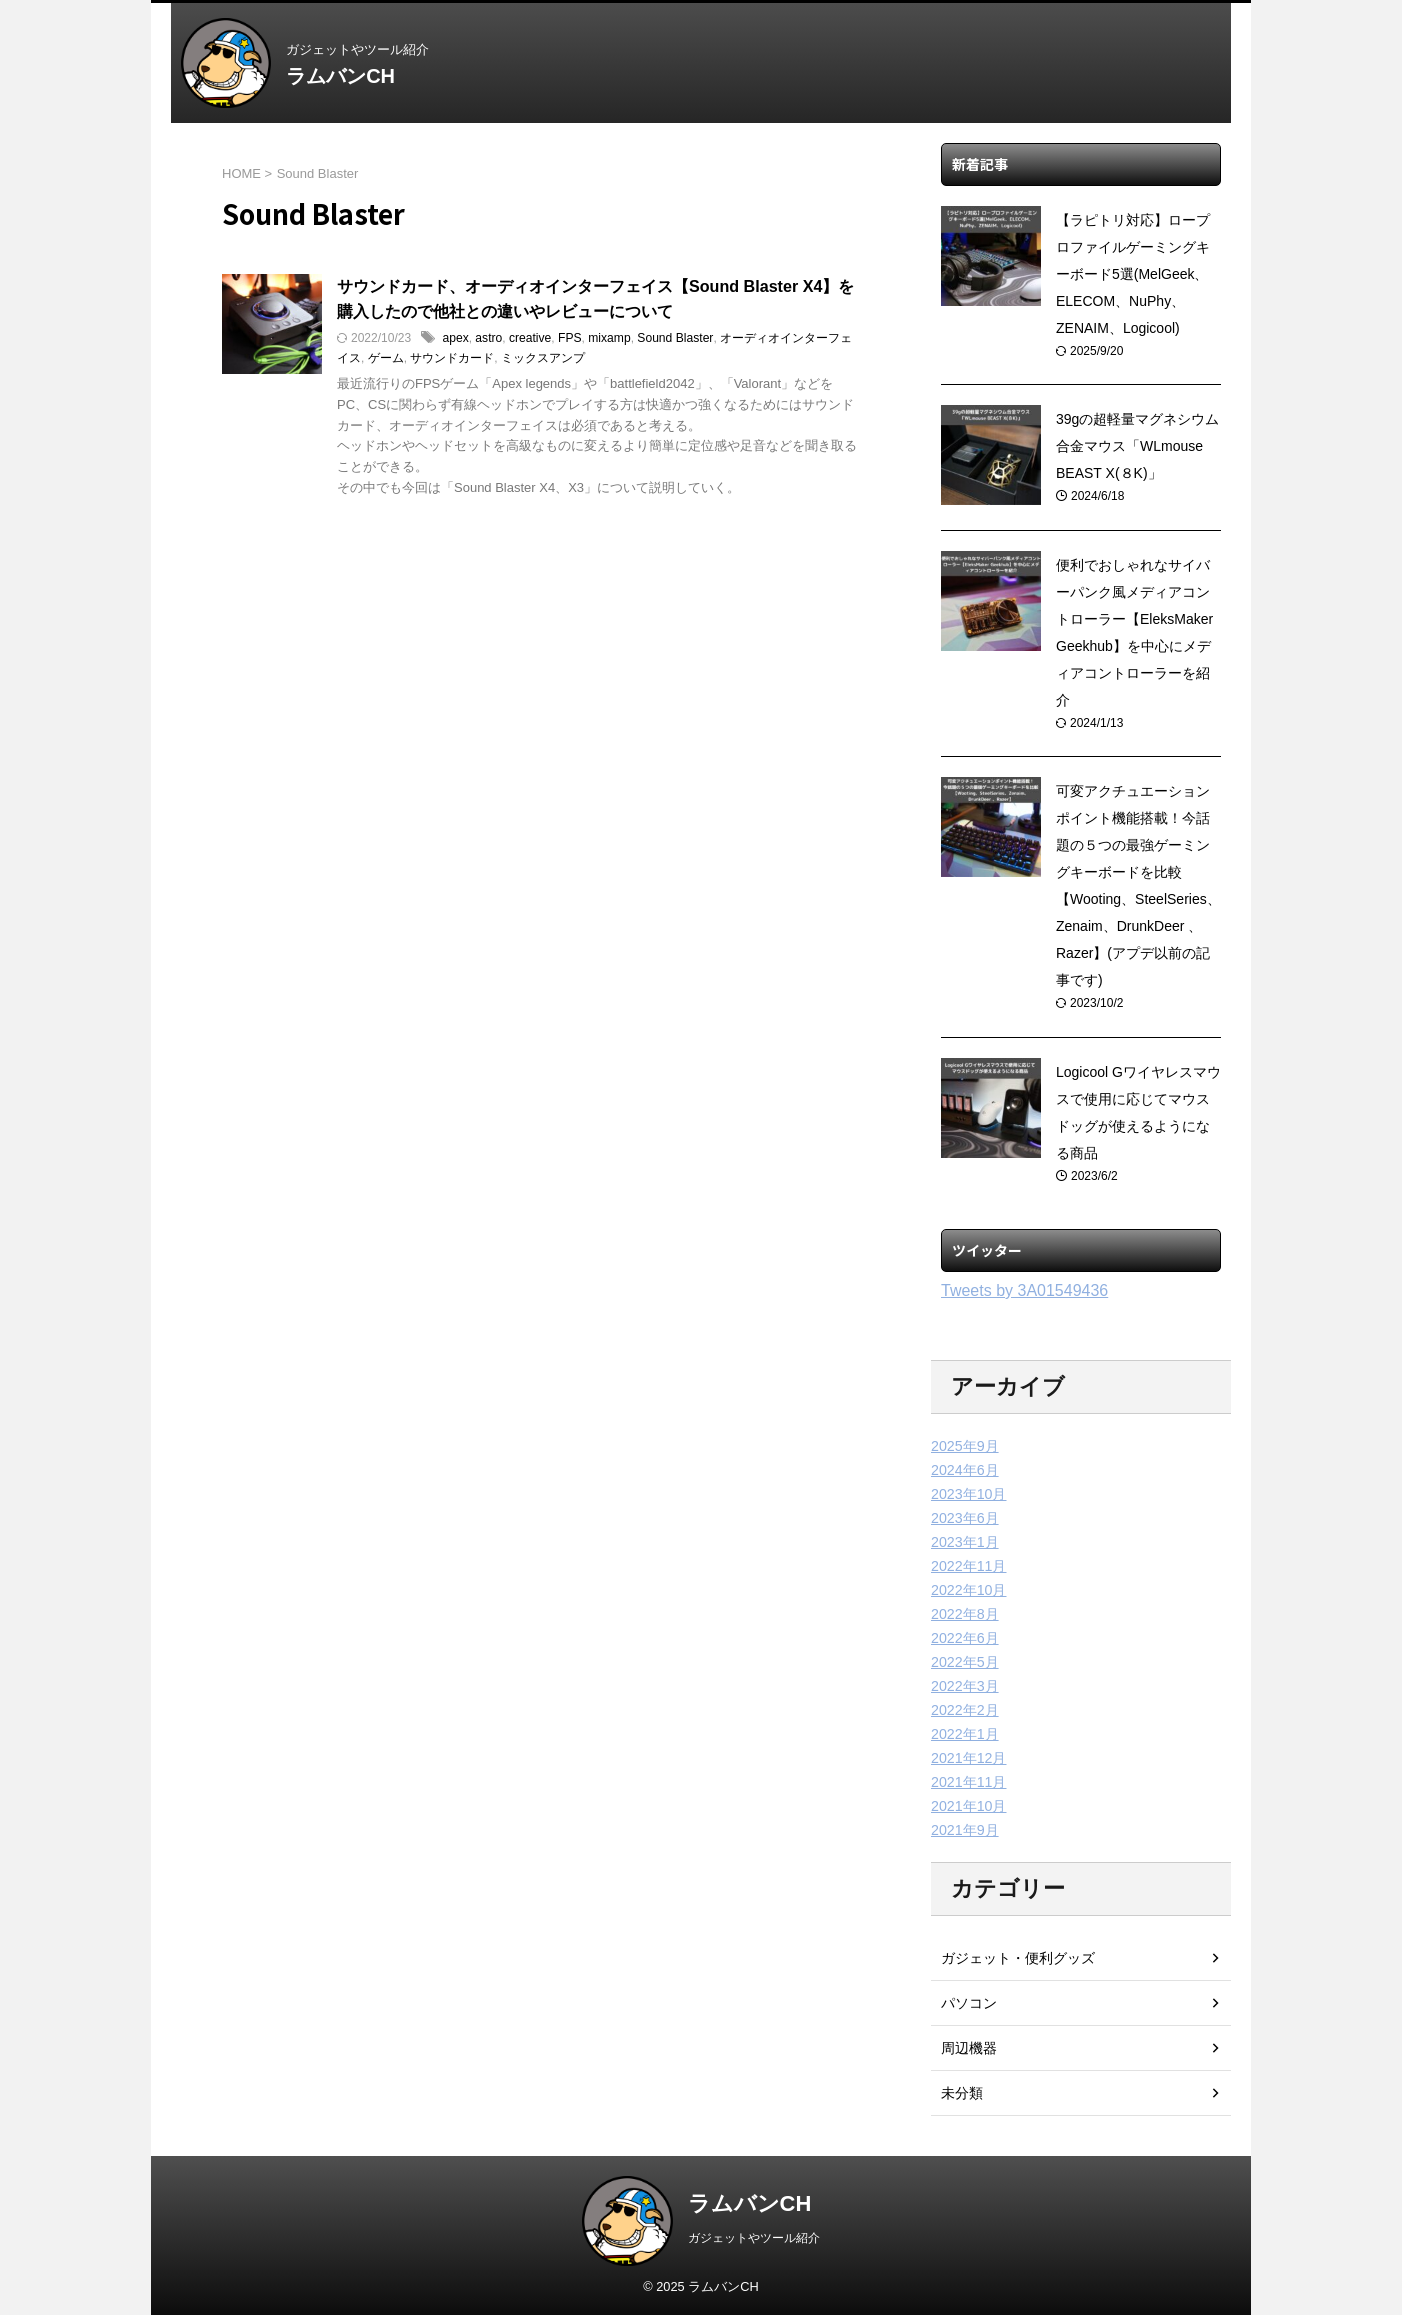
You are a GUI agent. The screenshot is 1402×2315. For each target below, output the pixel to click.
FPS (568, 339)
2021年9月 (964, 1830)
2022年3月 (964, 1686)
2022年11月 (968, 1566)
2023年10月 (968, 1494)
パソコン (969, 2003)
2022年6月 (964, 1638)
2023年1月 (964, 1542)
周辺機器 (969, 2048)
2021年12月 (968, 1758)
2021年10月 (968, 1806)
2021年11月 (968, 1782)
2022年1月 (964, 1734)
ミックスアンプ (543, 359)
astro (488, 339)
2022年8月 (964, 1614)
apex (455, 339)
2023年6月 (964, 1518)
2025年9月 (964, 1446)
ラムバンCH (340, 76)
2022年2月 (964, 1710)
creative (529, 339)
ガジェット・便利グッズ (1018, 1958)
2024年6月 (964, 1470)
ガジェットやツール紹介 (754, 2238)
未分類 (962, 2093)
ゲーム (386, 359)
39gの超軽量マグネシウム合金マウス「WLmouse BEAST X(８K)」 (1137, 446)
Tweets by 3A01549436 (1024, 1290)
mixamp (608, 339)
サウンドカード (452, 359)
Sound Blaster (673, 339)
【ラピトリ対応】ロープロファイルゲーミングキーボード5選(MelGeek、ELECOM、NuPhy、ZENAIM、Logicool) (1133, 274)
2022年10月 (968, 1590)
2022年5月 (964, 1662)
